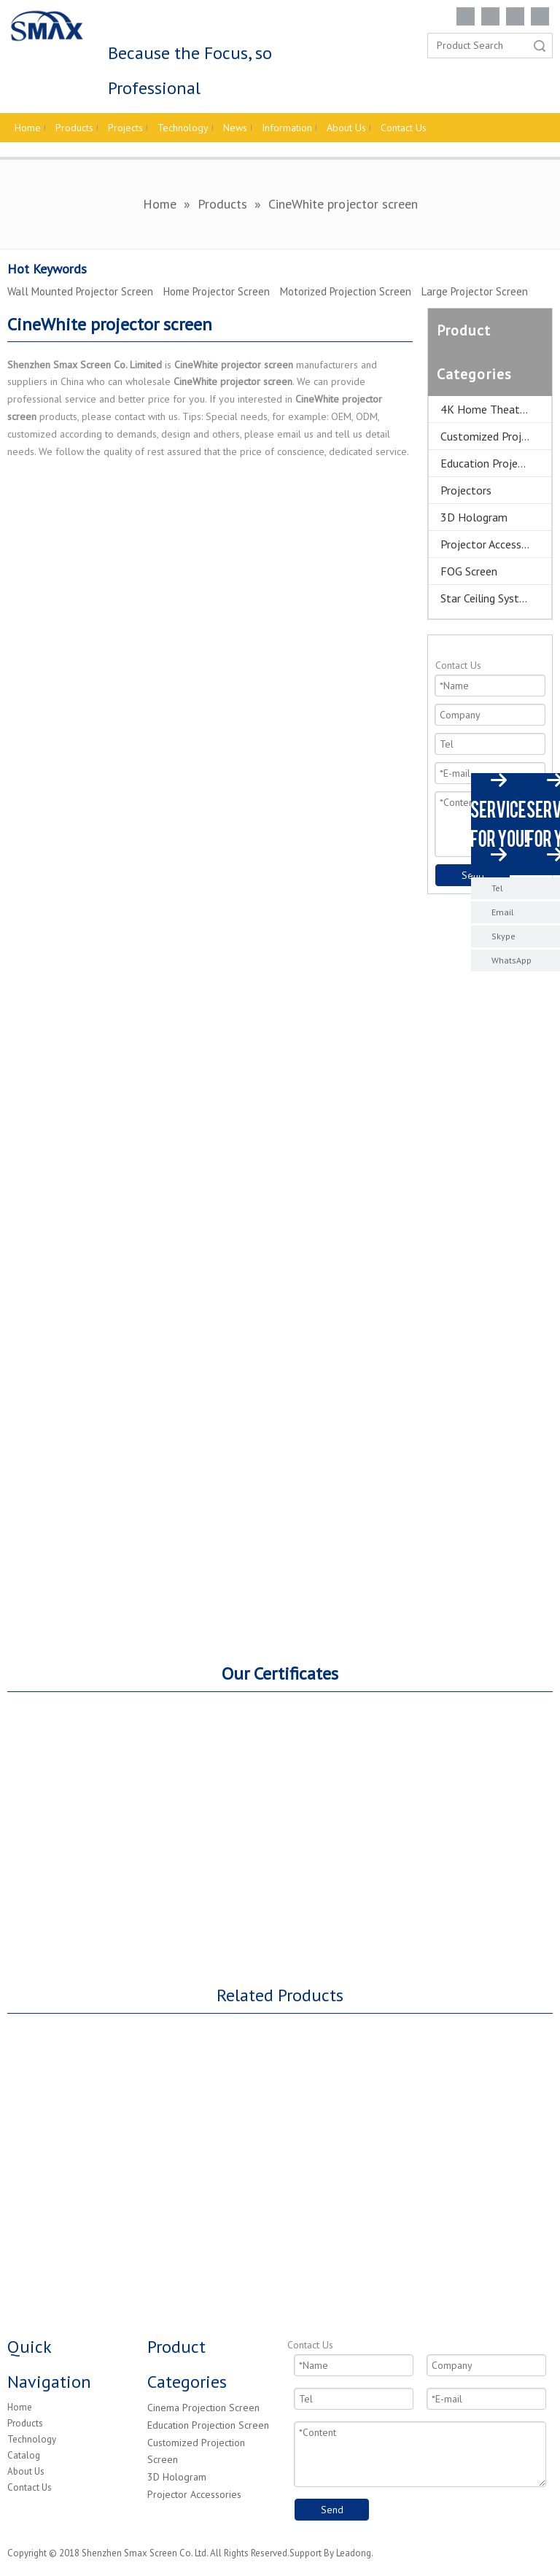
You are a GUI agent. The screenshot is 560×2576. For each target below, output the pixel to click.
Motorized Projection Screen (345, 291)
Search (539, 46)
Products (25, 2423)
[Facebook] (465, 16)
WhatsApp (511, 960)
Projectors (465, 490)
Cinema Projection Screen (203, 2407)
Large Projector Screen (474, 291)
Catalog (23, 2455)
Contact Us (29, 2487)
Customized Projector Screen (495, 436)
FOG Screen (468, 571)
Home (19, 2407)
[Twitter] (515, 16)
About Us (25, 2471)
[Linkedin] (490, 16)
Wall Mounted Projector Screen (80, 291)
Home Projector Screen (216, 291)
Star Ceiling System (487, 598)
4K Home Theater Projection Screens (495, 409)
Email (502, 912)
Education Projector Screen (495, 463)
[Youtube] (540, 16)
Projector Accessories (492, 544)
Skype (503, 936)
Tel (497, 887)
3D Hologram (474, 517)
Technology (31, 2439)
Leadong (353, 2553)
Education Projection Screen (208, 2425)
